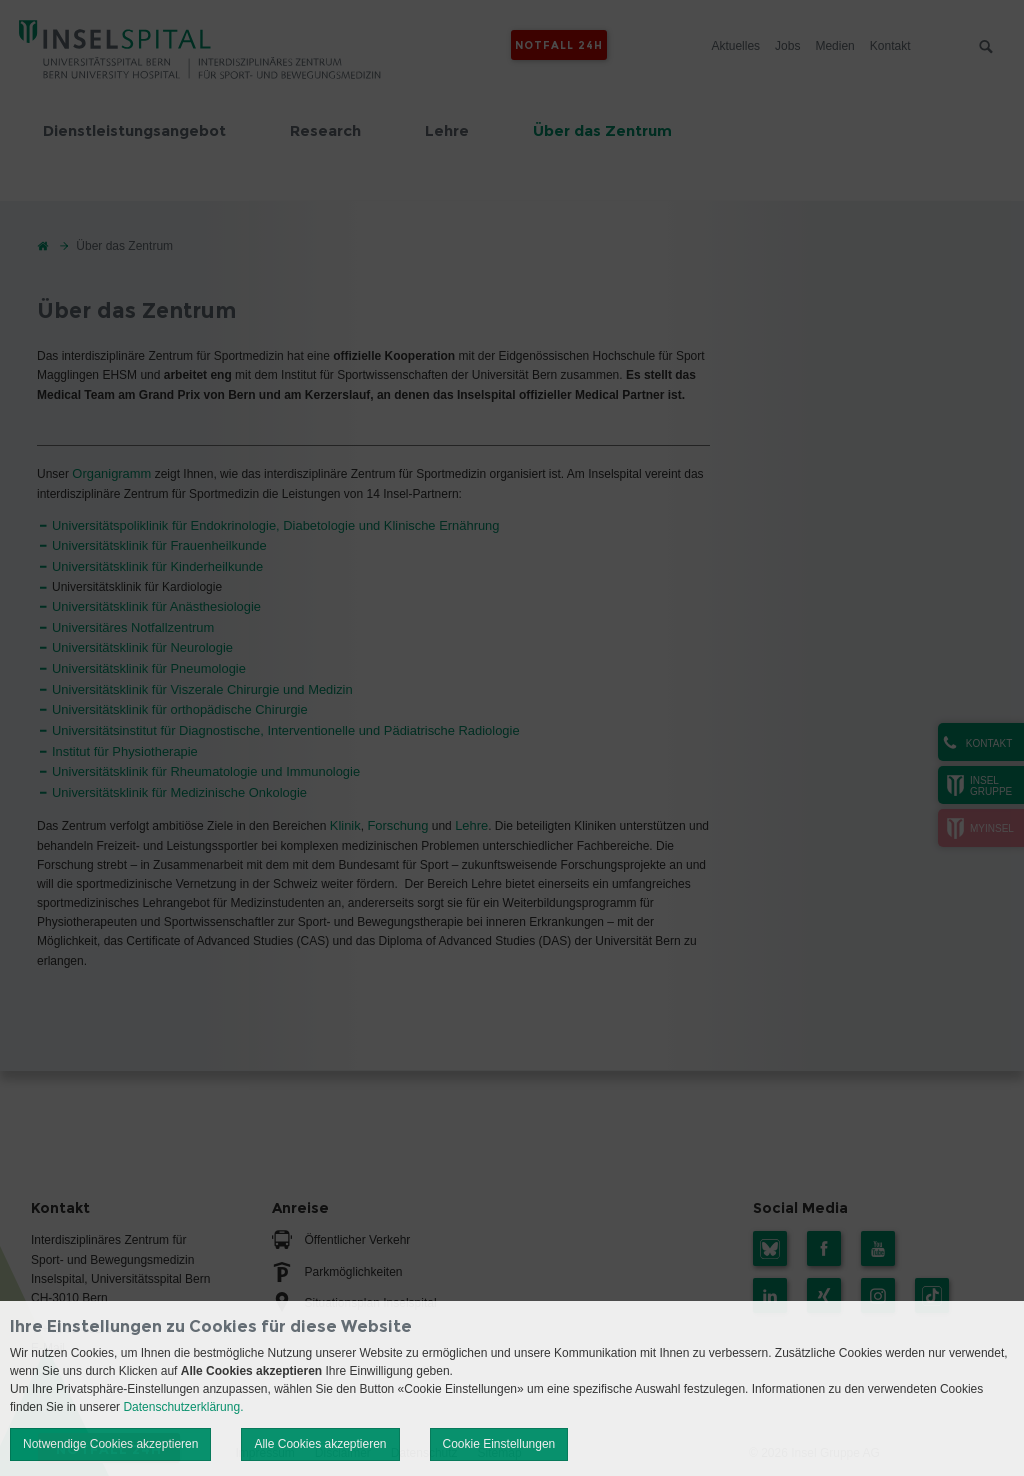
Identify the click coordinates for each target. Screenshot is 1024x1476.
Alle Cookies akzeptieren (320, 1444)
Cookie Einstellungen (499, 1444)
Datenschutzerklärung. (183, 1407)
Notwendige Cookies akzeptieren (110, 1444)
